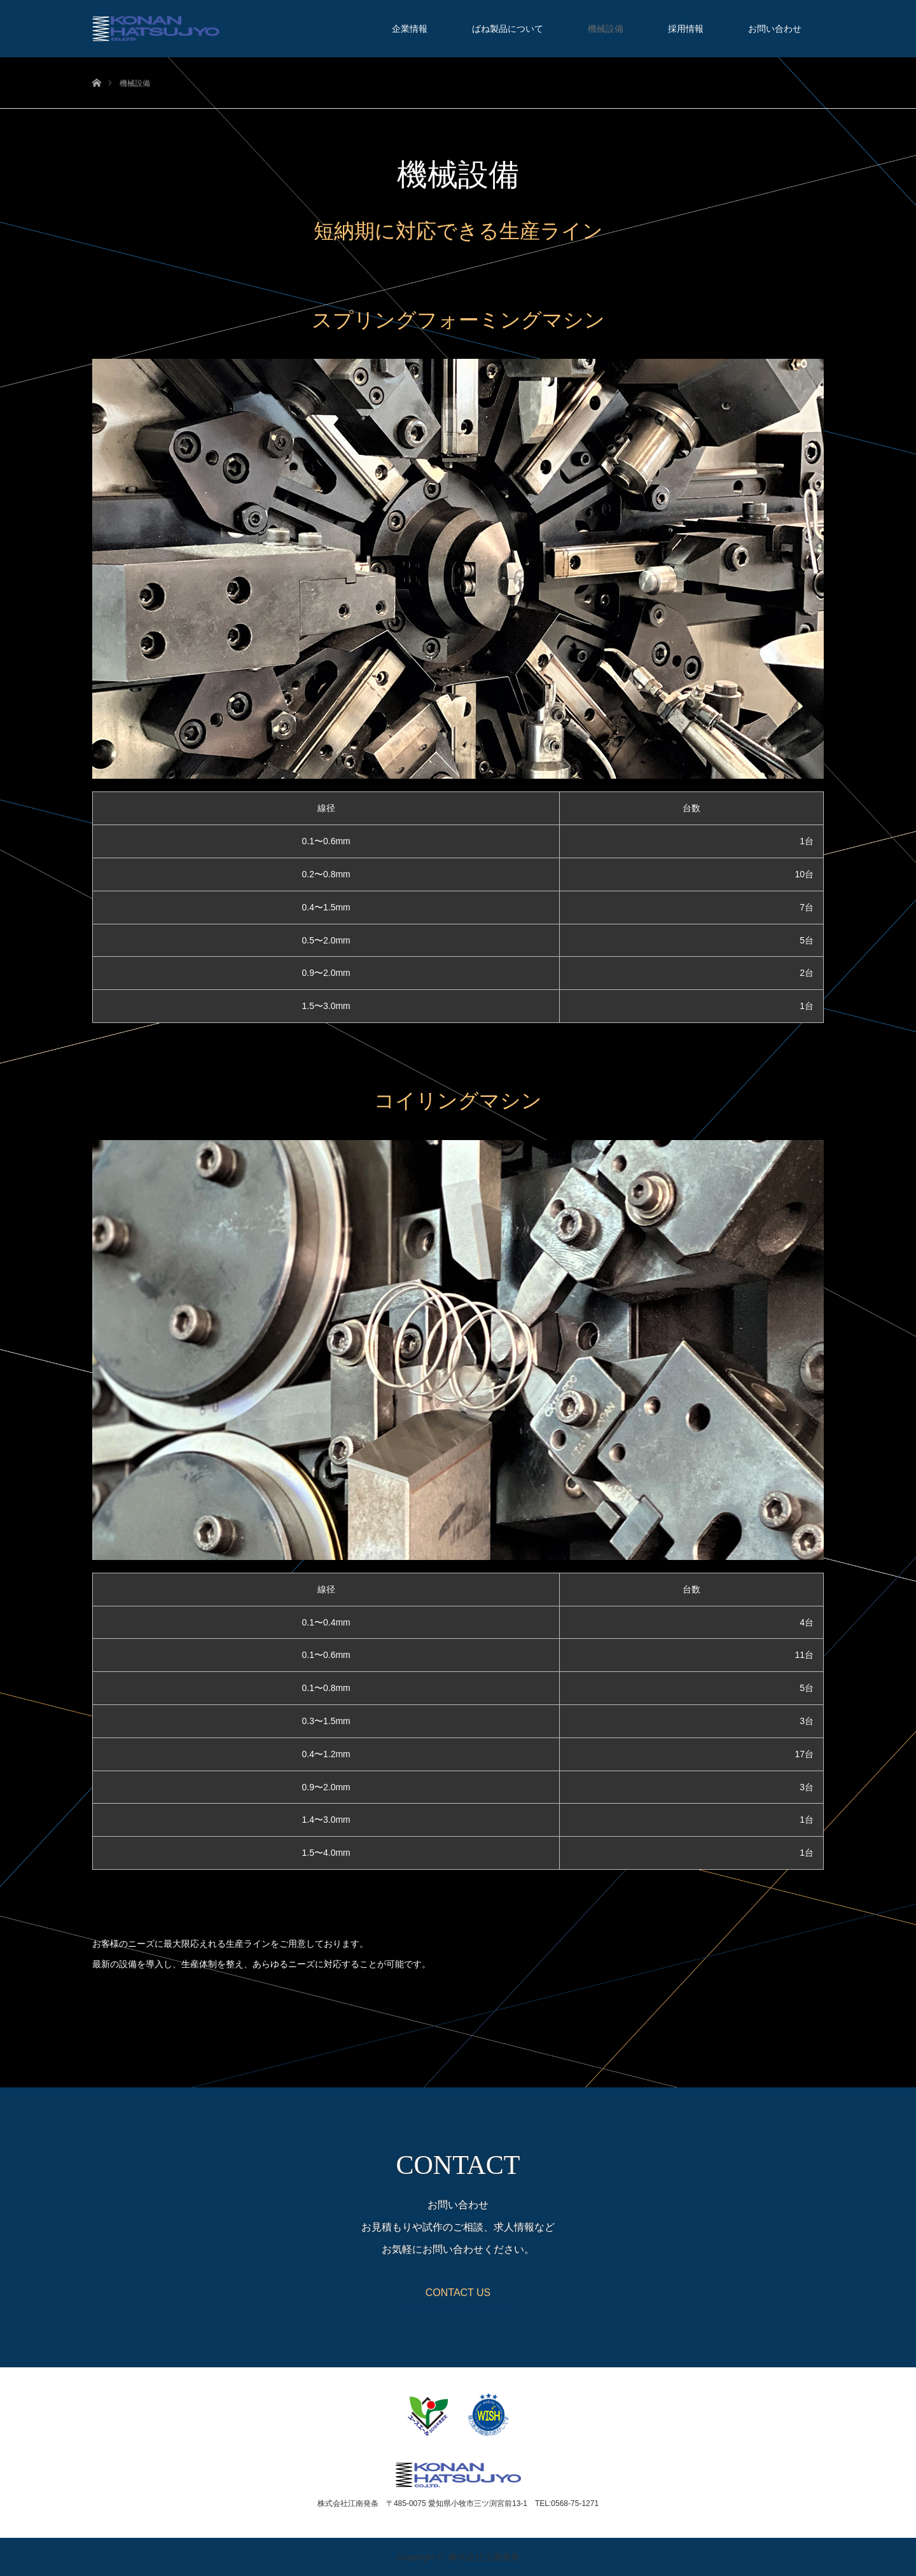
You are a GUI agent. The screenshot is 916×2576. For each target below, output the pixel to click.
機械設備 (605, 29)
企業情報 (409, 29)
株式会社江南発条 (484, 2557)
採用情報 (686, 29)
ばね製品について (507, 29)
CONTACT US (458, 2292)
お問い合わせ (775, 29)
